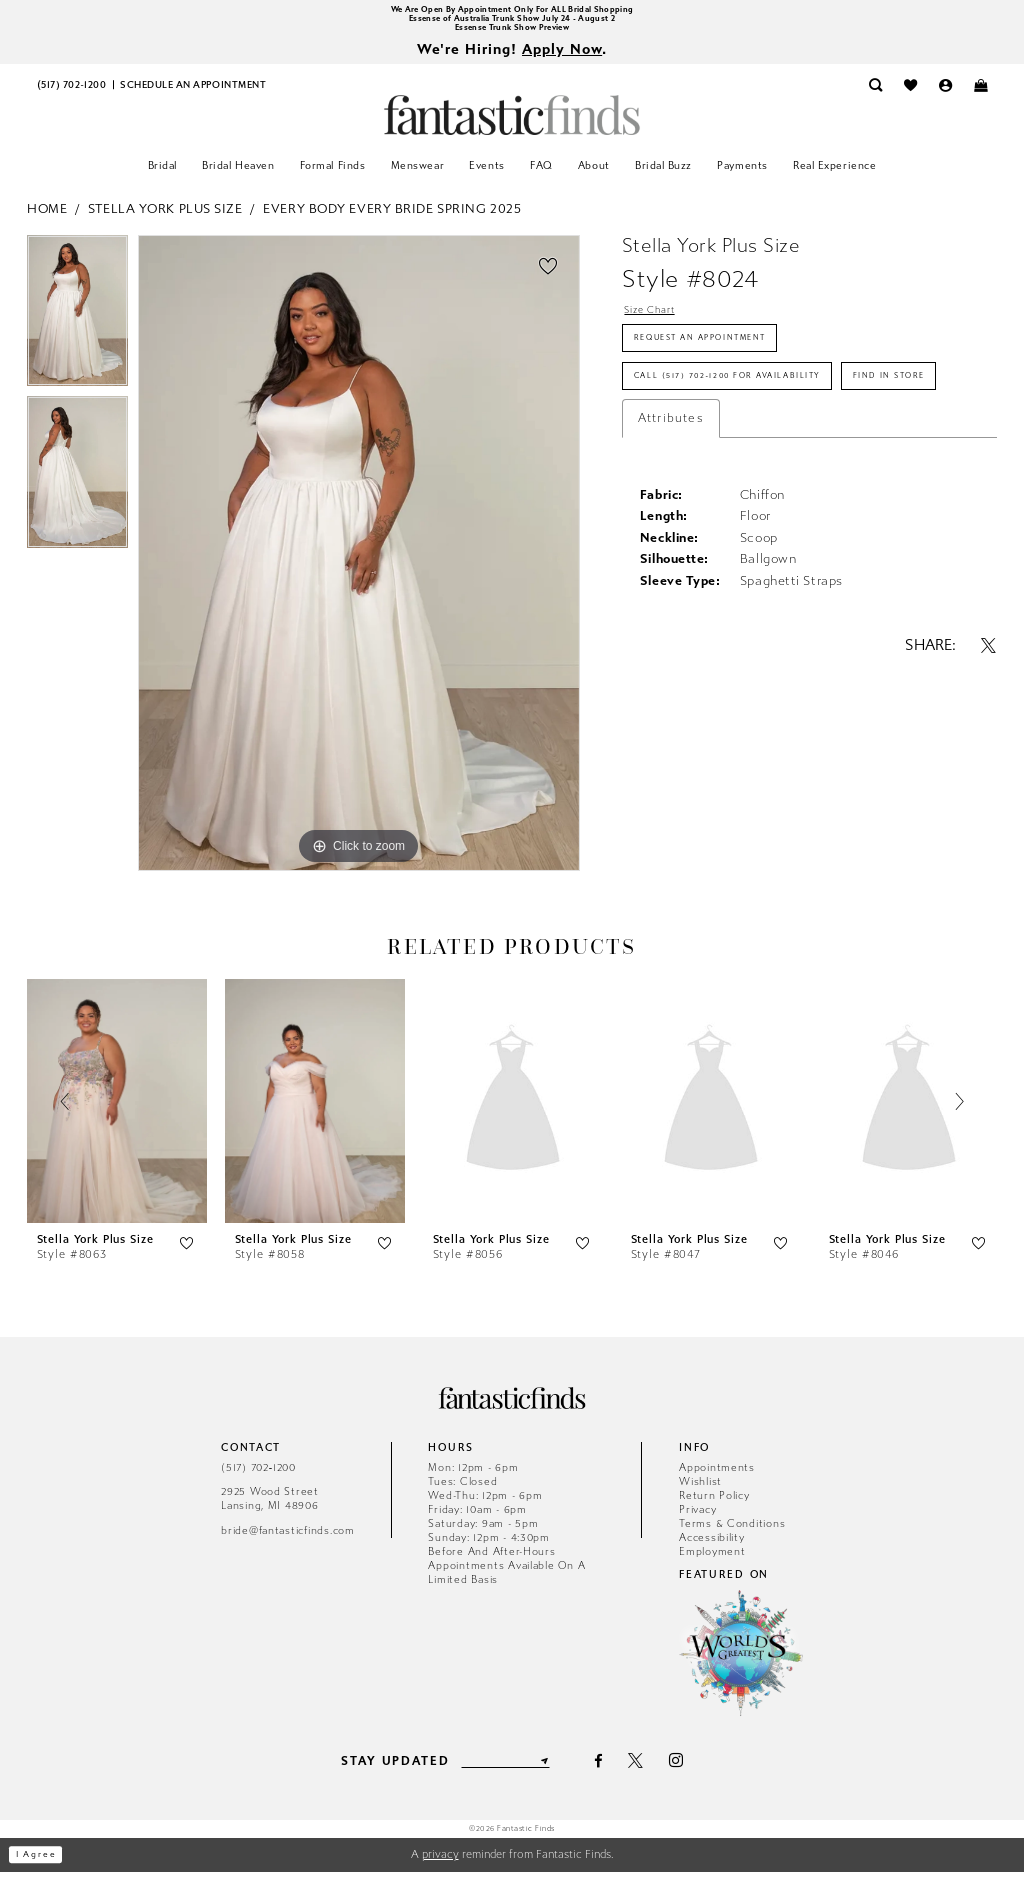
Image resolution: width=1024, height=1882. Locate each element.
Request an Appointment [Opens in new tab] (724, 360)
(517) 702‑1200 (258, 1477)
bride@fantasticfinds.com (288, 1540)
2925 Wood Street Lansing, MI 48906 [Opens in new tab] (270, 1509)
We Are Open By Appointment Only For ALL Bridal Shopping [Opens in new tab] (511, 10)
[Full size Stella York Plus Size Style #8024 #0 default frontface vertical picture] (359, 563)
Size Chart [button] (659, 322)
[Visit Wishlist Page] (910, 95)
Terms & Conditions (732, 1533)
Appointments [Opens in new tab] (717, 1477)
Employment (712, 1561)
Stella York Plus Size (165, 218)
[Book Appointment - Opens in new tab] (193, 95)
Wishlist (700, 1491)
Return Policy (714, 1505)
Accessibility (712, 1547)
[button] (945, 95)
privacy (440, 1864)
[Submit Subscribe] (555, 1771)
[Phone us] (71, 95)
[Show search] (875, 95)
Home (47, 218)
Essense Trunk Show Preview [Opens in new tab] (512, 34)
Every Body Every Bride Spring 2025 (392, 218)
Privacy (697, 1519)
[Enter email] (505, 1771)
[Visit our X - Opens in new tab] (648, 1771)
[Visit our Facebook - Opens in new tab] (611, 1771)
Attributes (671, 506)
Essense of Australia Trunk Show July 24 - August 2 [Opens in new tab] (512, 22)
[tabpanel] (77, 326)
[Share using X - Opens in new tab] (989, 732)
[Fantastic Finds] (512, 125)
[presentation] (117, 1112)
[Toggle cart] (980, 95)
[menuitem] (71, 95)
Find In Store (684, 459)
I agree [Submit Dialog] (44, 1865)
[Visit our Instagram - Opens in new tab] (688, 1771)
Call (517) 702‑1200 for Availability (761, 410)
